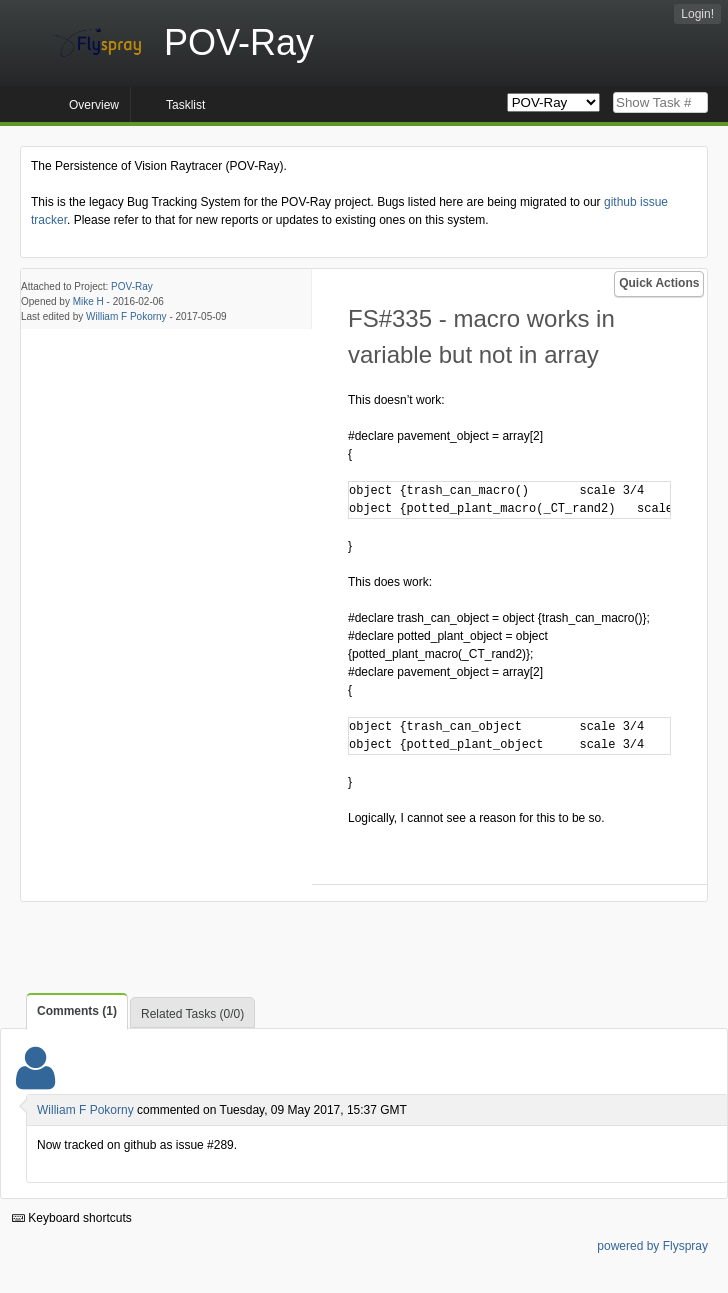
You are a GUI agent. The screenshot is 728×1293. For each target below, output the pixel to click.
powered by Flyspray (652, 1246)
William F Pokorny (126, 316)
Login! (697, 14)
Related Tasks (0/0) (192, 1014)
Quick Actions (659, 283)
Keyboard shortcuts (72, 1218)
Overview (94, 105)
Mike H (88, 301)
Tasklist (185, 105)
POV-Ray (132, 286)
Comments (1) (77, 1011)
